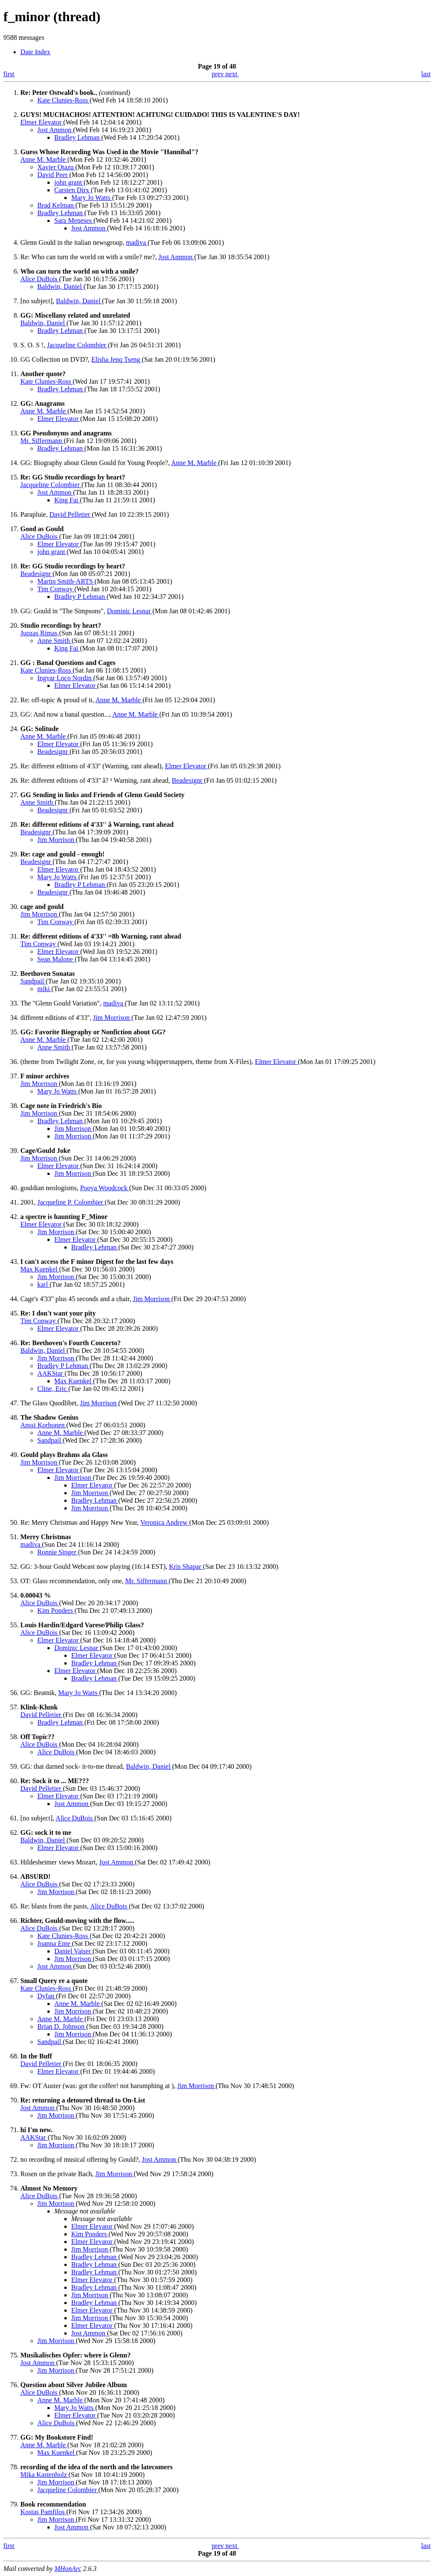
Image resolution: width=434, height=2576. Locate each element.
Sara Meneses (73, 220)
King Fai (67, 500)
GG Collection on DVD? (54, 359)
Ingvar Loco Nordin (65, 677)
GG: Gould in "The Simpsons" (61, 611)
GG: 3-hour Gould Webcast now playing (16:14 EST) (93, 1566)
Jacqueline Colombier (77, 345)
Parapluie (33, 514)
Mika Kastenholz (44, 2474)
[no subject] (36, 301)
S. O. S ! (32, 345)
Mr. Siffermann (42, 440)
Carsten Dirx (72, 190)
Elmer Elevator (41, 122)
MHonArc (67, 2568)
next (232, 74)
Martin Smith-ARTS (66, 581)
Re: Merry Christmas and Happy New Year (78, 1522)
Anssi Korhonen (43, 1425)
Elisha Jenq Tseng (117, 359)
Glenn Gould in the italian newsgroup (71, 242)
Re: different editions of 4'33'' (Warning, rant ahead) (90, 766)
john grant (68, 182)
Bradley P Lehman (80, 596)
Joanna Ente (54, 1943)
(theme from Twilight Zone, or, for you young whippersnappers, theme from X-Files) (135, 1061)
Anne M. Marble (43, 159)
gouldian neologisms (48, 1187)
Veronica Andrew (164, 1522)
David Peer (53, 174)
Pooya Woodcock (104, 1187)
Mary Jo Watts (91, 197)
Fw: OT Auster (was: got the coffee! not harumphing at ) (97, 2085)
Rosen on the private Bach (56, 2173)
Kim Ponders (56, 1610)
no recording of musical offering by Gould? (79, 2159)
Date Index (35, 51)
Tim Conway (55, 589)
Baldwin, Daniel (60, 286)
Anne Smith (54, 640)
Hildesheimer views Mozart (58, 1862)
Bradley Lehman (77, 137)
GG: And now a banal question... (64, 714)
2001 (27, 1202)
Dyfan (46, 1996)
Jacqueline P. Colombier (71, 1202)
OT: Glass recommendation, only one (71, 1580)
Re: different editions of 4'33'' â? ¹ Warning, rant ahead (94, 780)
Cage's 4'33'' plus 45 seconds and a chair (75, 1298)
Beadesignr (36, 573)
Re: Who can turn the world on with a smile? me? (87, 256)
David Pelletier (70, 514)
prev (218, 74)
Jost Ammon (55, 129)
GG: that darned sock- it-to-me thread (71, 1766)
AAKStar (50, 1373)
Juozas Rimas (39, 633)
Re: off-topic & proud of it (56, 700)
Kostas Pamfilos (43, 2511)
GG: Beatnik (37, 1692)
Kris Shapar (186, 1566)
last (426, 74)
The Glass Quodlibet (48, 1403)
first (8, 74)
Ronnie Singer (57, 1552)
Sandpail (33, 981)
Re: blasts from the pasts (53, 1906)
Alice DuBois (39, 279)
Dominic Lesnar (130, 611)
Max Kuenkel (39, 1269)
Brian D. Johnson (61, 2026)
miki (44, 988)
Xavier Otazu (56, 167)
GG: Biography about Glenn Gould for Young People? (94, 462)
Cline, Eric (52, 1388)
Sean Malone (56, 959)
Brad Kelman (56, 205)
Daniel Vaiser (73, 1951)
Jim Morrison (56, 839)
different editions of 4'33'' (54, 1017)
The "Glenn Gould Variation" (60, 1003)
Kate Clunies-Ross (63, 100)
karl (43, 1284)
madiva (136, 242)
